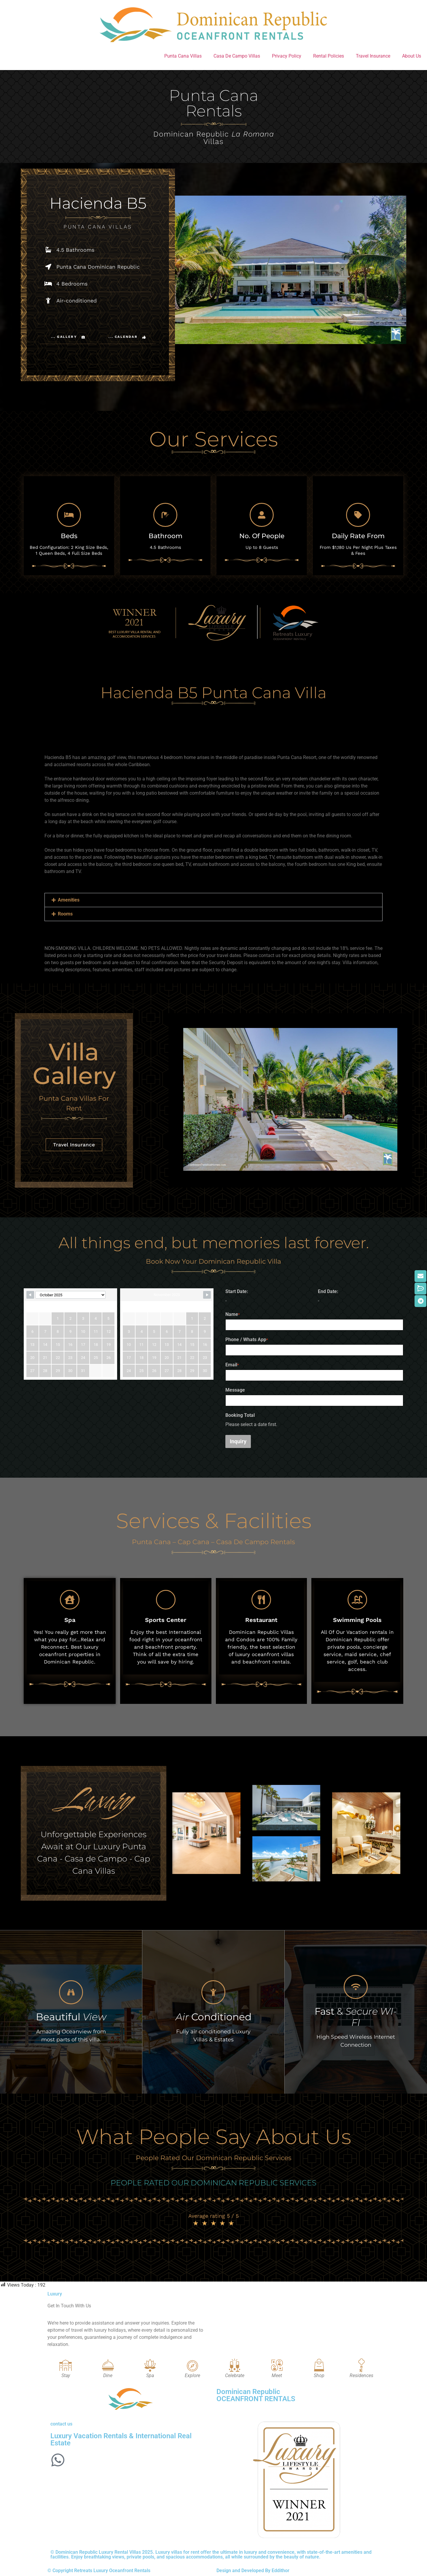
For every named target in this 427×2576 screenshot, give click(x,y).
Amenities (68, 900)
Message (235, 1390)
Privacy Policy (286, 56)
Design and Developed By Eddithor (252, 2570)
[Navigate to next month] (207, 1295)
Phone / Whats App (246, 1339)
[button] (213, 900)
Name (232, 1314)
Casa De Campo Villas (237, 56)
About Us (411, 56)
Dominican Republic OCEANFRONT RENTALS (255, 2395)
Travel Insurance (373, 56)
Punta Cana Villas (183, 56)
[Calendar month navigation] (70, 1295)
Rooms (65, 914)
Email (232, 1365)
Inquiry (238, 1441)
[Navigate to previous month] (30, 1295)
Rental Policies (328, 56)
